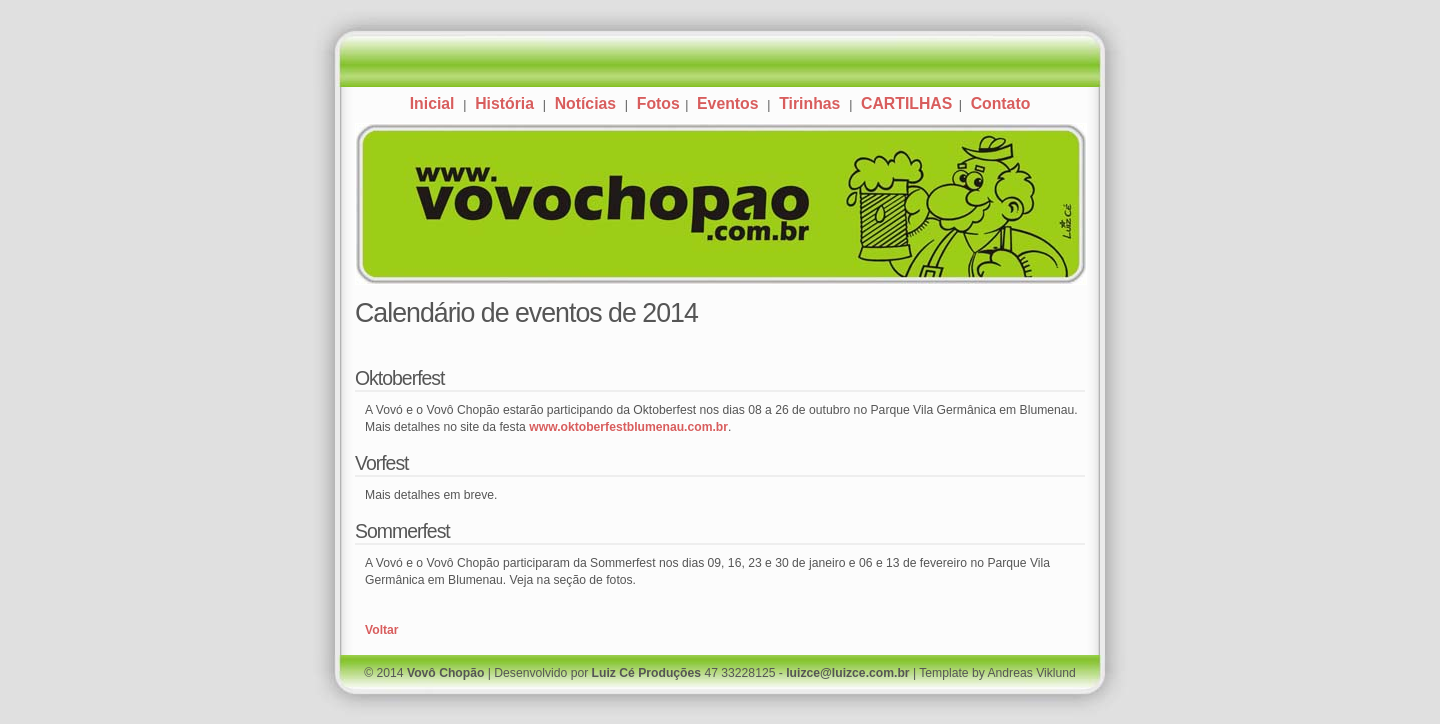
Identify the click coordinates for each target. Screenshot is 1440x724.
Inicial (432, 103)
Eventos (727, 103)
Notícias (585, 103)
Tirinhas (809, 103)
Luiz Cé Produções (646, 673)
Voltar (382, 630)
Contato (1001, 103)
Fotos (658, 103)
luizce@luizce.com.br (847, 673)
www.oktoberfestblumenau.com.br (628, 427)
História (504, 103)
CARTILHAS (909, 103)
